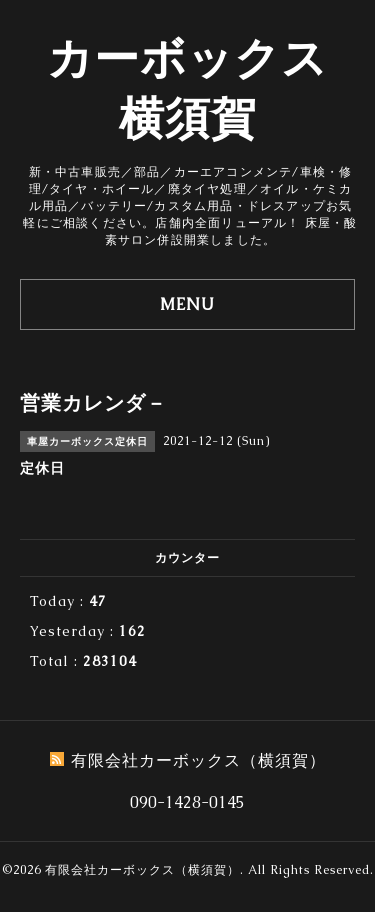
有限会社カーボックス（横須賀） (142, 870)
